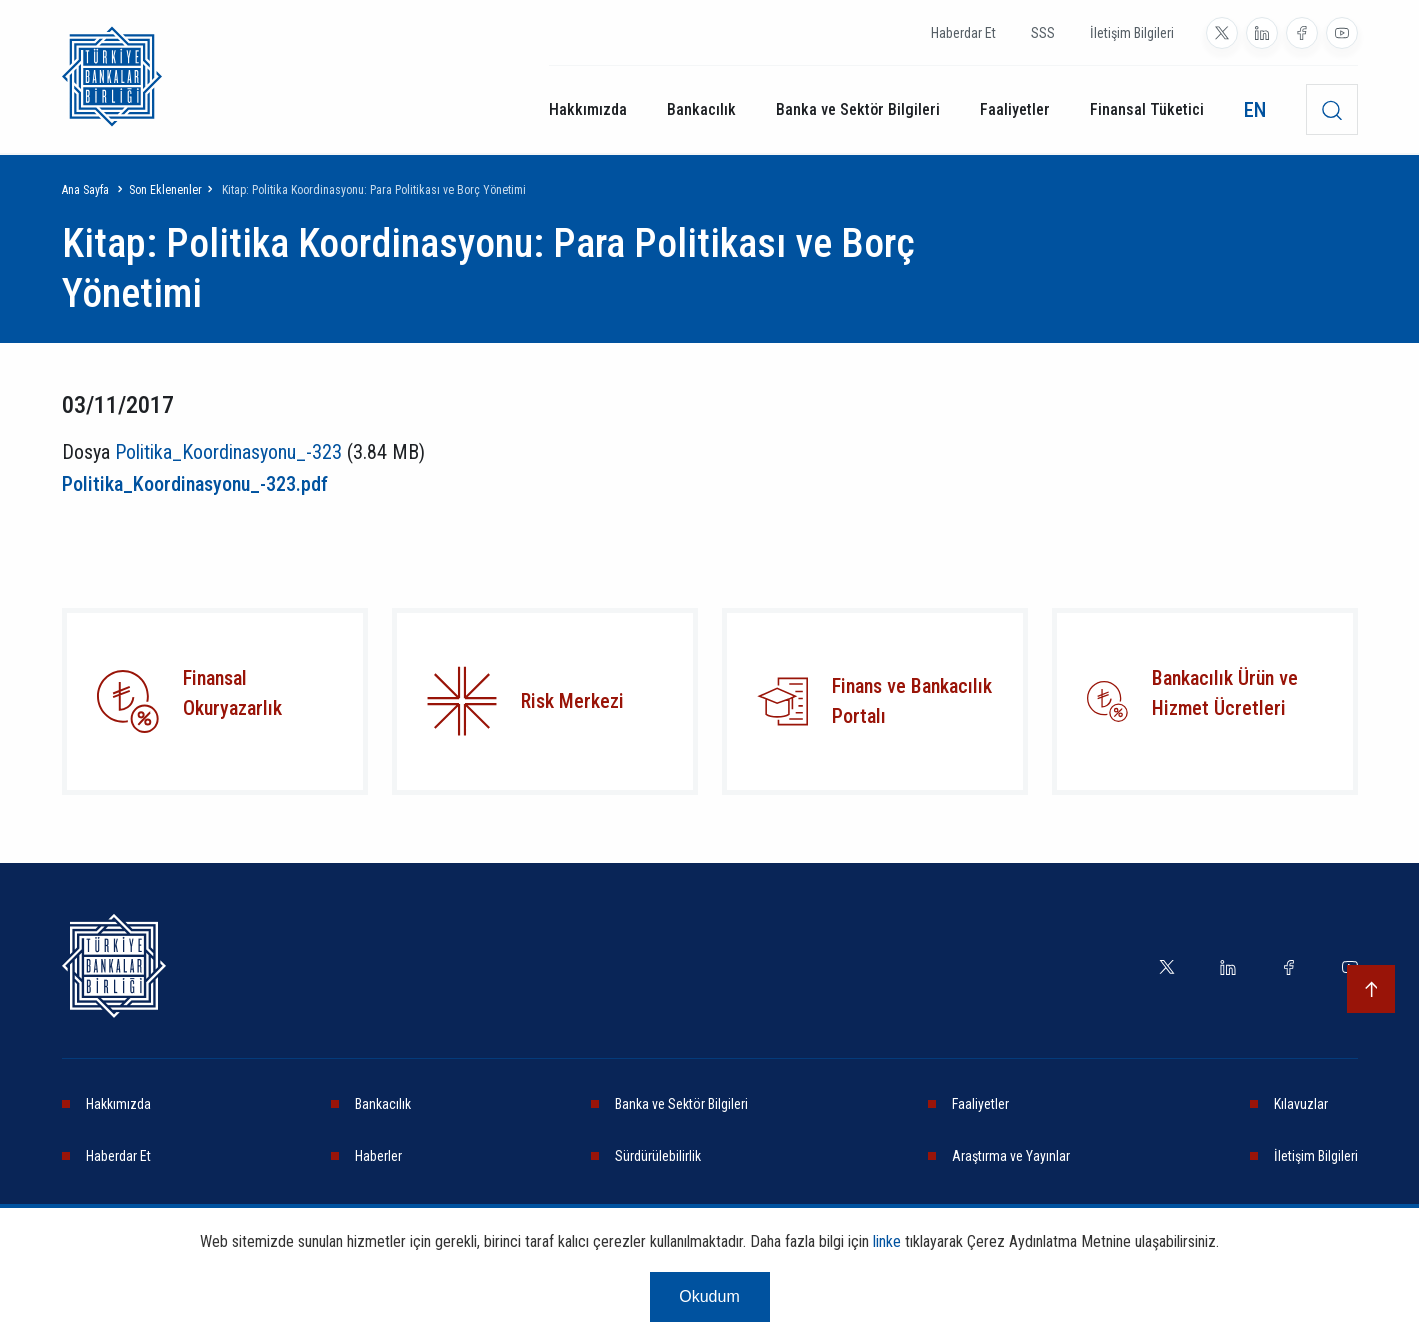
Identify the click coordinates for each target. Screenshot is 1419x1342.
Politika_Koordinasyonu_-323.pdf (195, 484)
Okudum (709, 1296)
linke (887, 1241)
